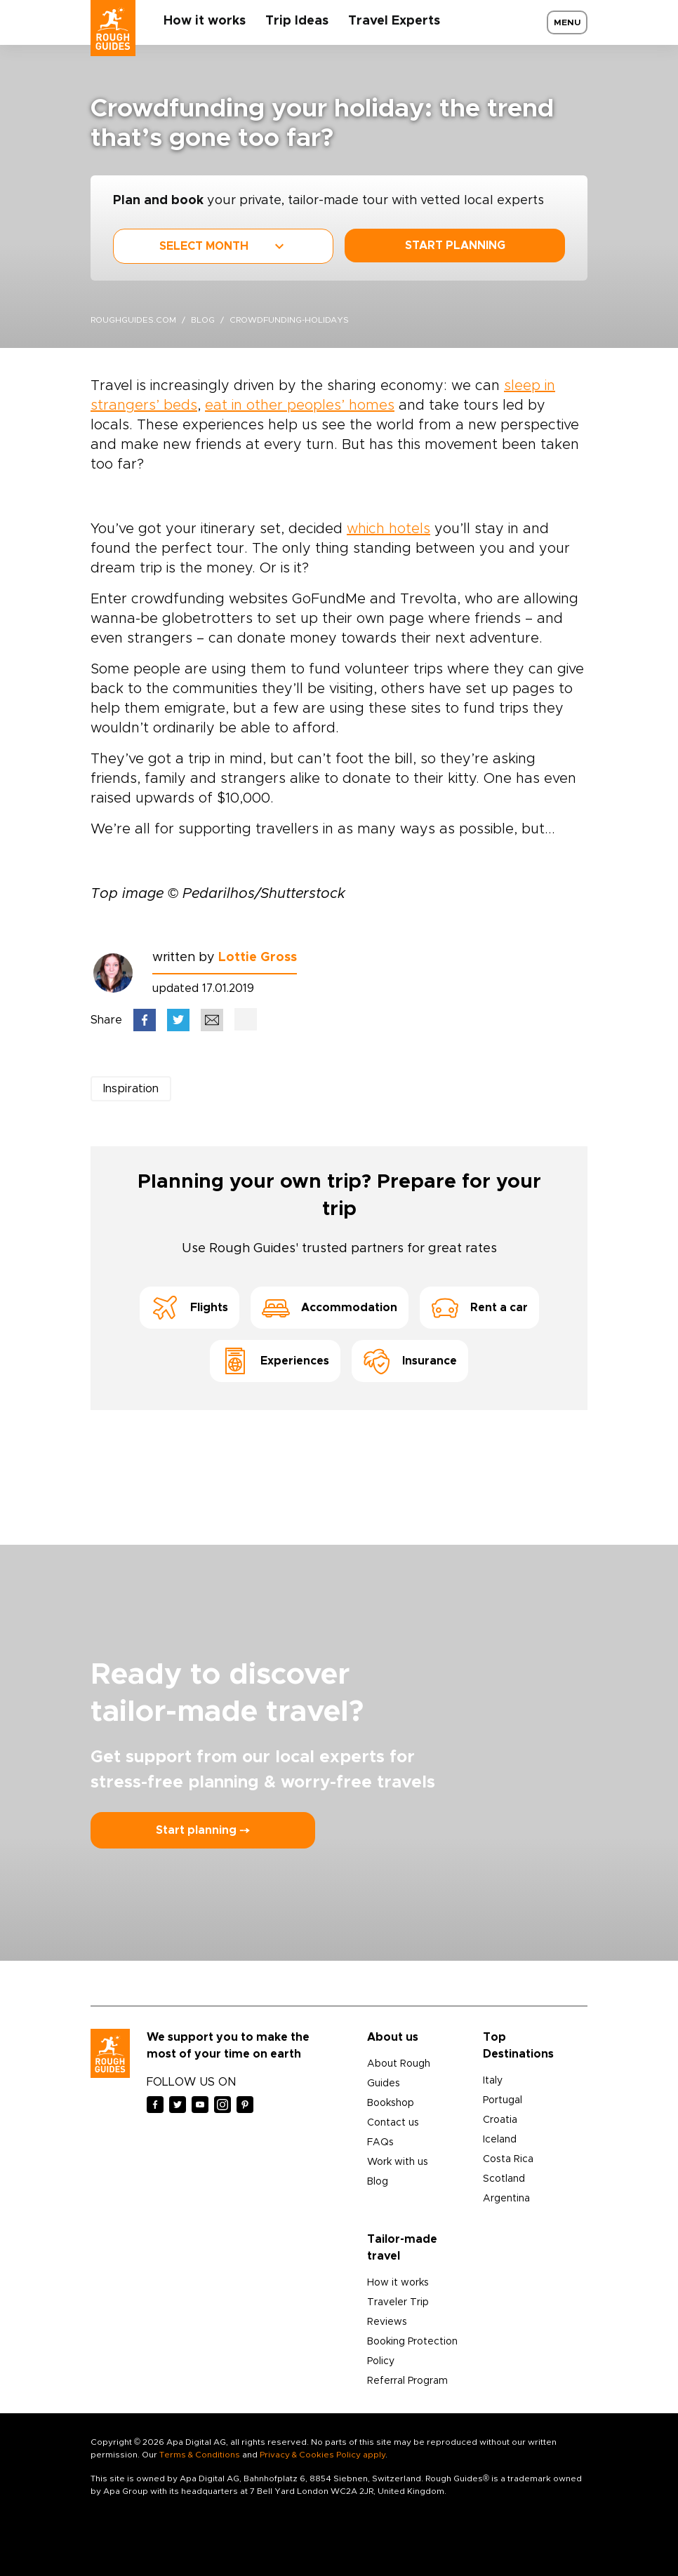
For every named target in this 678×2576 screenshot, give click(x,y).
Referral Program (407, 2381)
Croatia (500, 2120)
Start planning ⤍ (203, 1830)
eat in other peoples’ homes (299, 405)
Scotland (504, 2179)
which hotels (388, 529)
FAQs (380, 2142)
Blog (377, 2182)
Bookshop (390, 2103)
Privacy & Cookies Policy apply (322, 2454)
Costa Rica (508, 2159)
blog (203, 320)
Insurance (410, 1361)
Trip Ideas (296, 21)
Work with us (397, 2162)
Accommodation (329, 1308)
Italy (493, 2081)
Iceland (500, 2140)
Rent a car (479, 1308)
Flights (189, 1308)
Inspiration (131, 1088)
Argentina (506, 2198)
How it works (205, 21)
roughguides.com (133, 320)
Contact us (393, 2123)
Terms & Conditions (199, 2454)
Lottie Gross (257, 957)
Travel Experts (394, 21)
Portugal (502, 2100)
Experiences (275, 1361)
